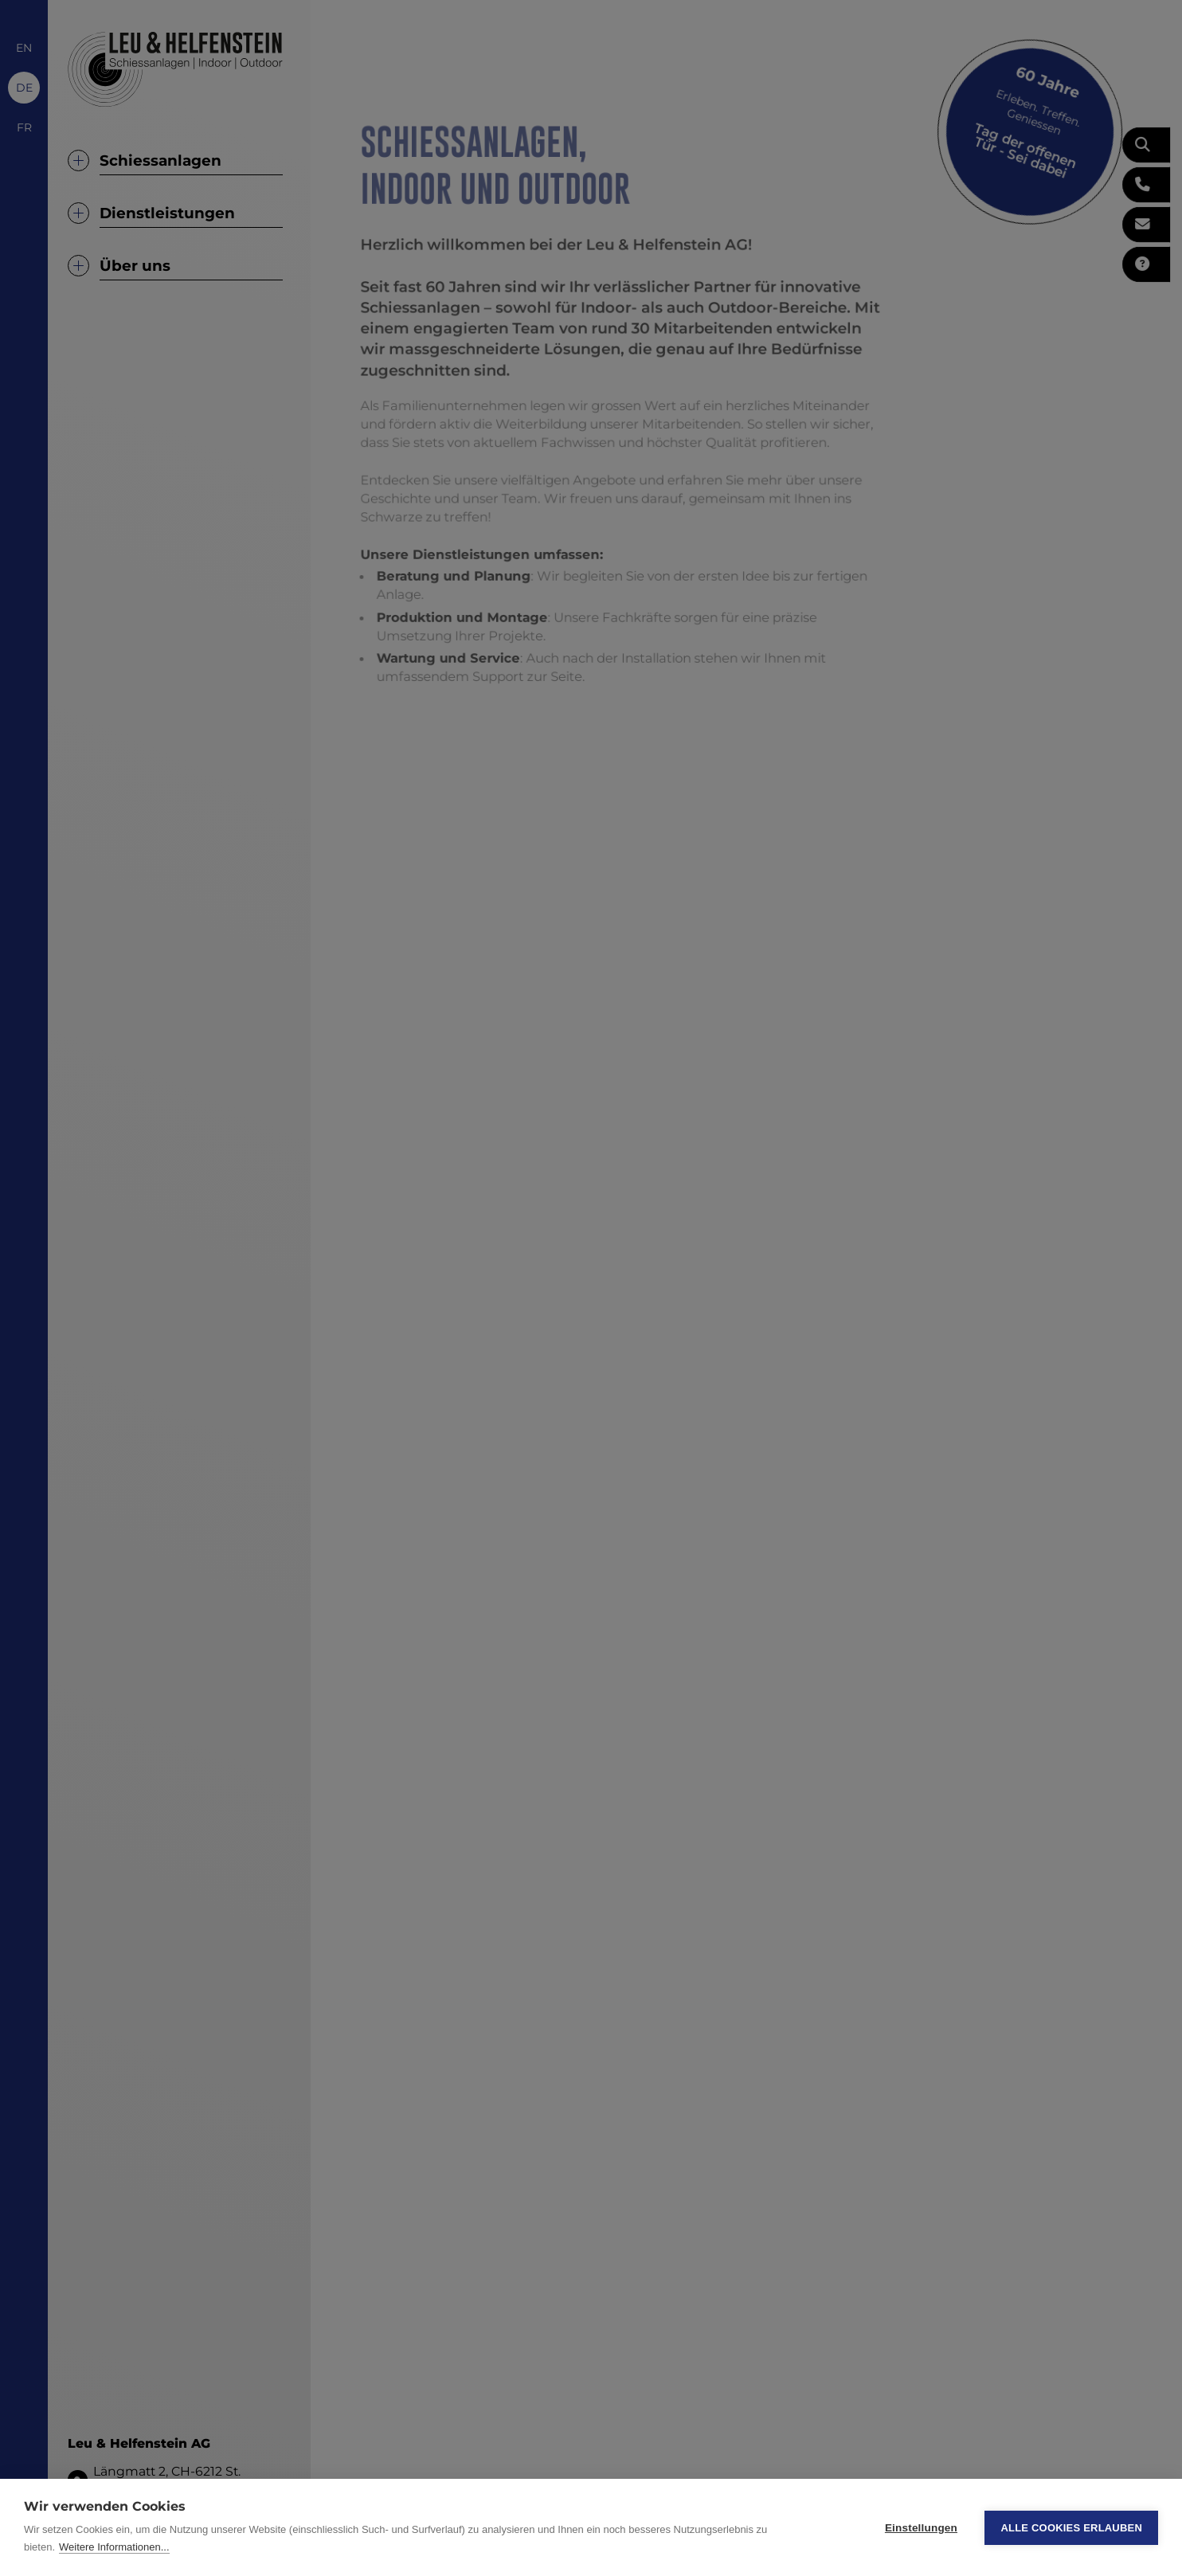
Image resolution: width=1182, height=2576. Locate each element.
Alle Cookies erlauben (1071, 2528)
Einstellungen (921, 2528)
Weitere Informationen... (114, 2547)
